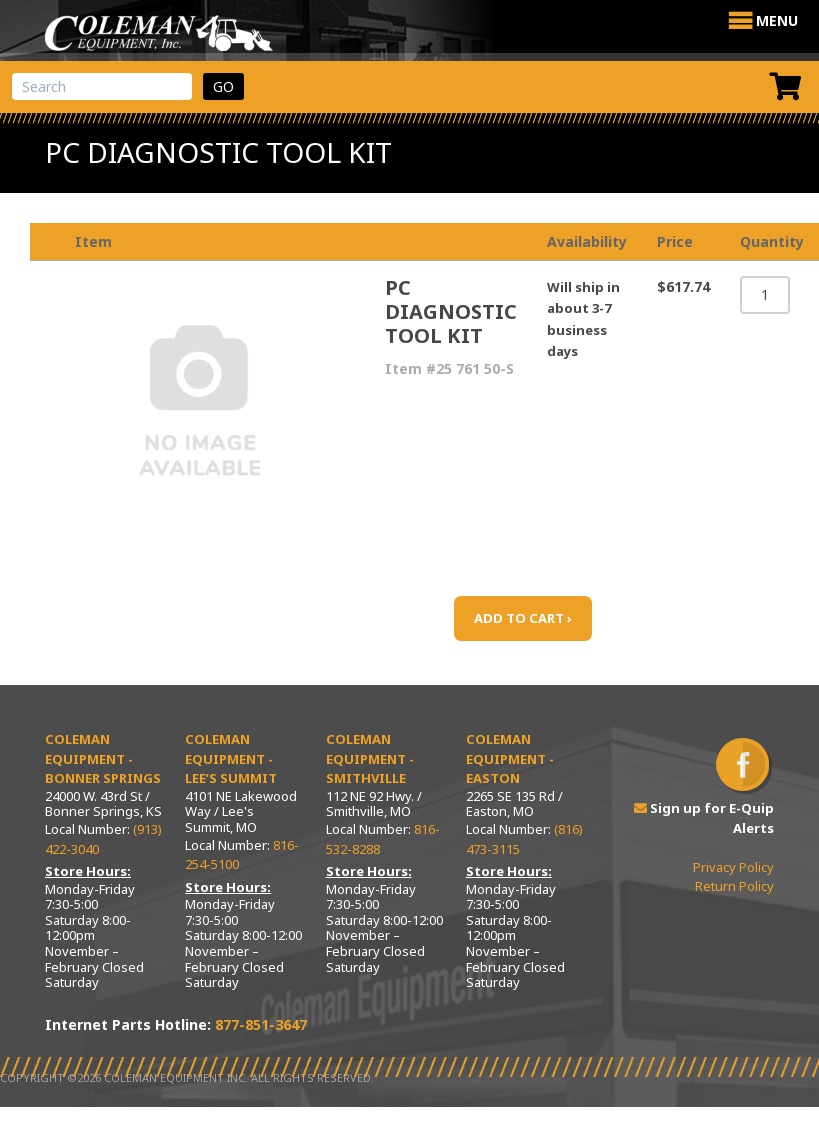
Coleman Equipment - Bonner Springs (103, 758)
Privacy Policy (733, 867)
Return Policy (734, 886)
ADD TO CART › (523, 618)
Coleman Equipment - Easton (510, 758)
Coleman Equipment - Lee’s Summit (231, 758)
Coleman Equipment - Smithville (370, 758)
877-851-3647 (261, 1024)
